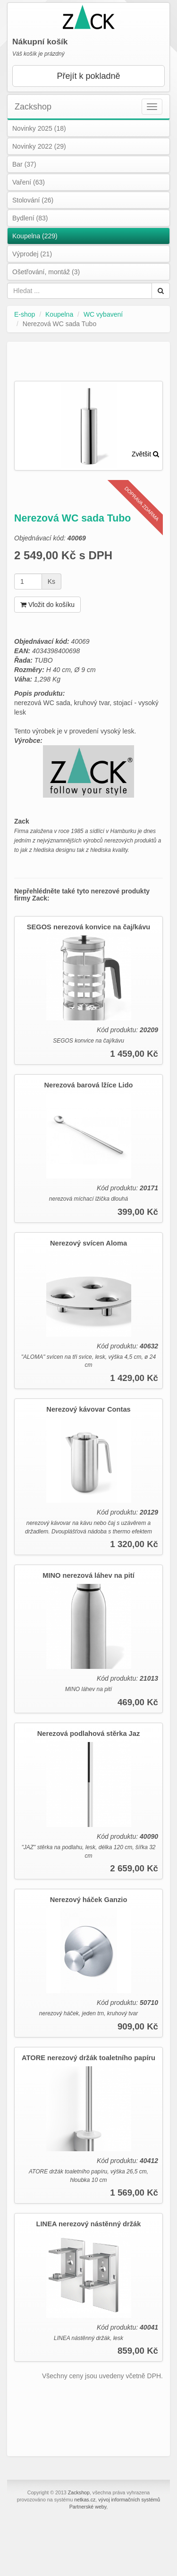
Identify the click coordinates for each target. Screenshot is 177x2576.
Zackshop (33, 106)
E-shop (24, 314)
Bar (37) (24, 164)
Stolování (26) (32, 200)
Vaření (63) (28, 182)
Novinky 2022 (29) (39, 146)
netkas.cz (84, 2499)
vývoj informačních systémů (129, 2499)
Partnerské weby (88, 2506)
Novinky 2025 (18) (39, 128)
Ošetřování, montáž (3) (46, 272)
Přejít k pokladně (88, 76)
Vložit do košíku (47, 604)
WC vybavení (103, 314)
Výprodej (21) (32, 254)
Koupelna (59, 314)
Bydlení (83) (30, 218)
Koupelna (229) (35, 236)
